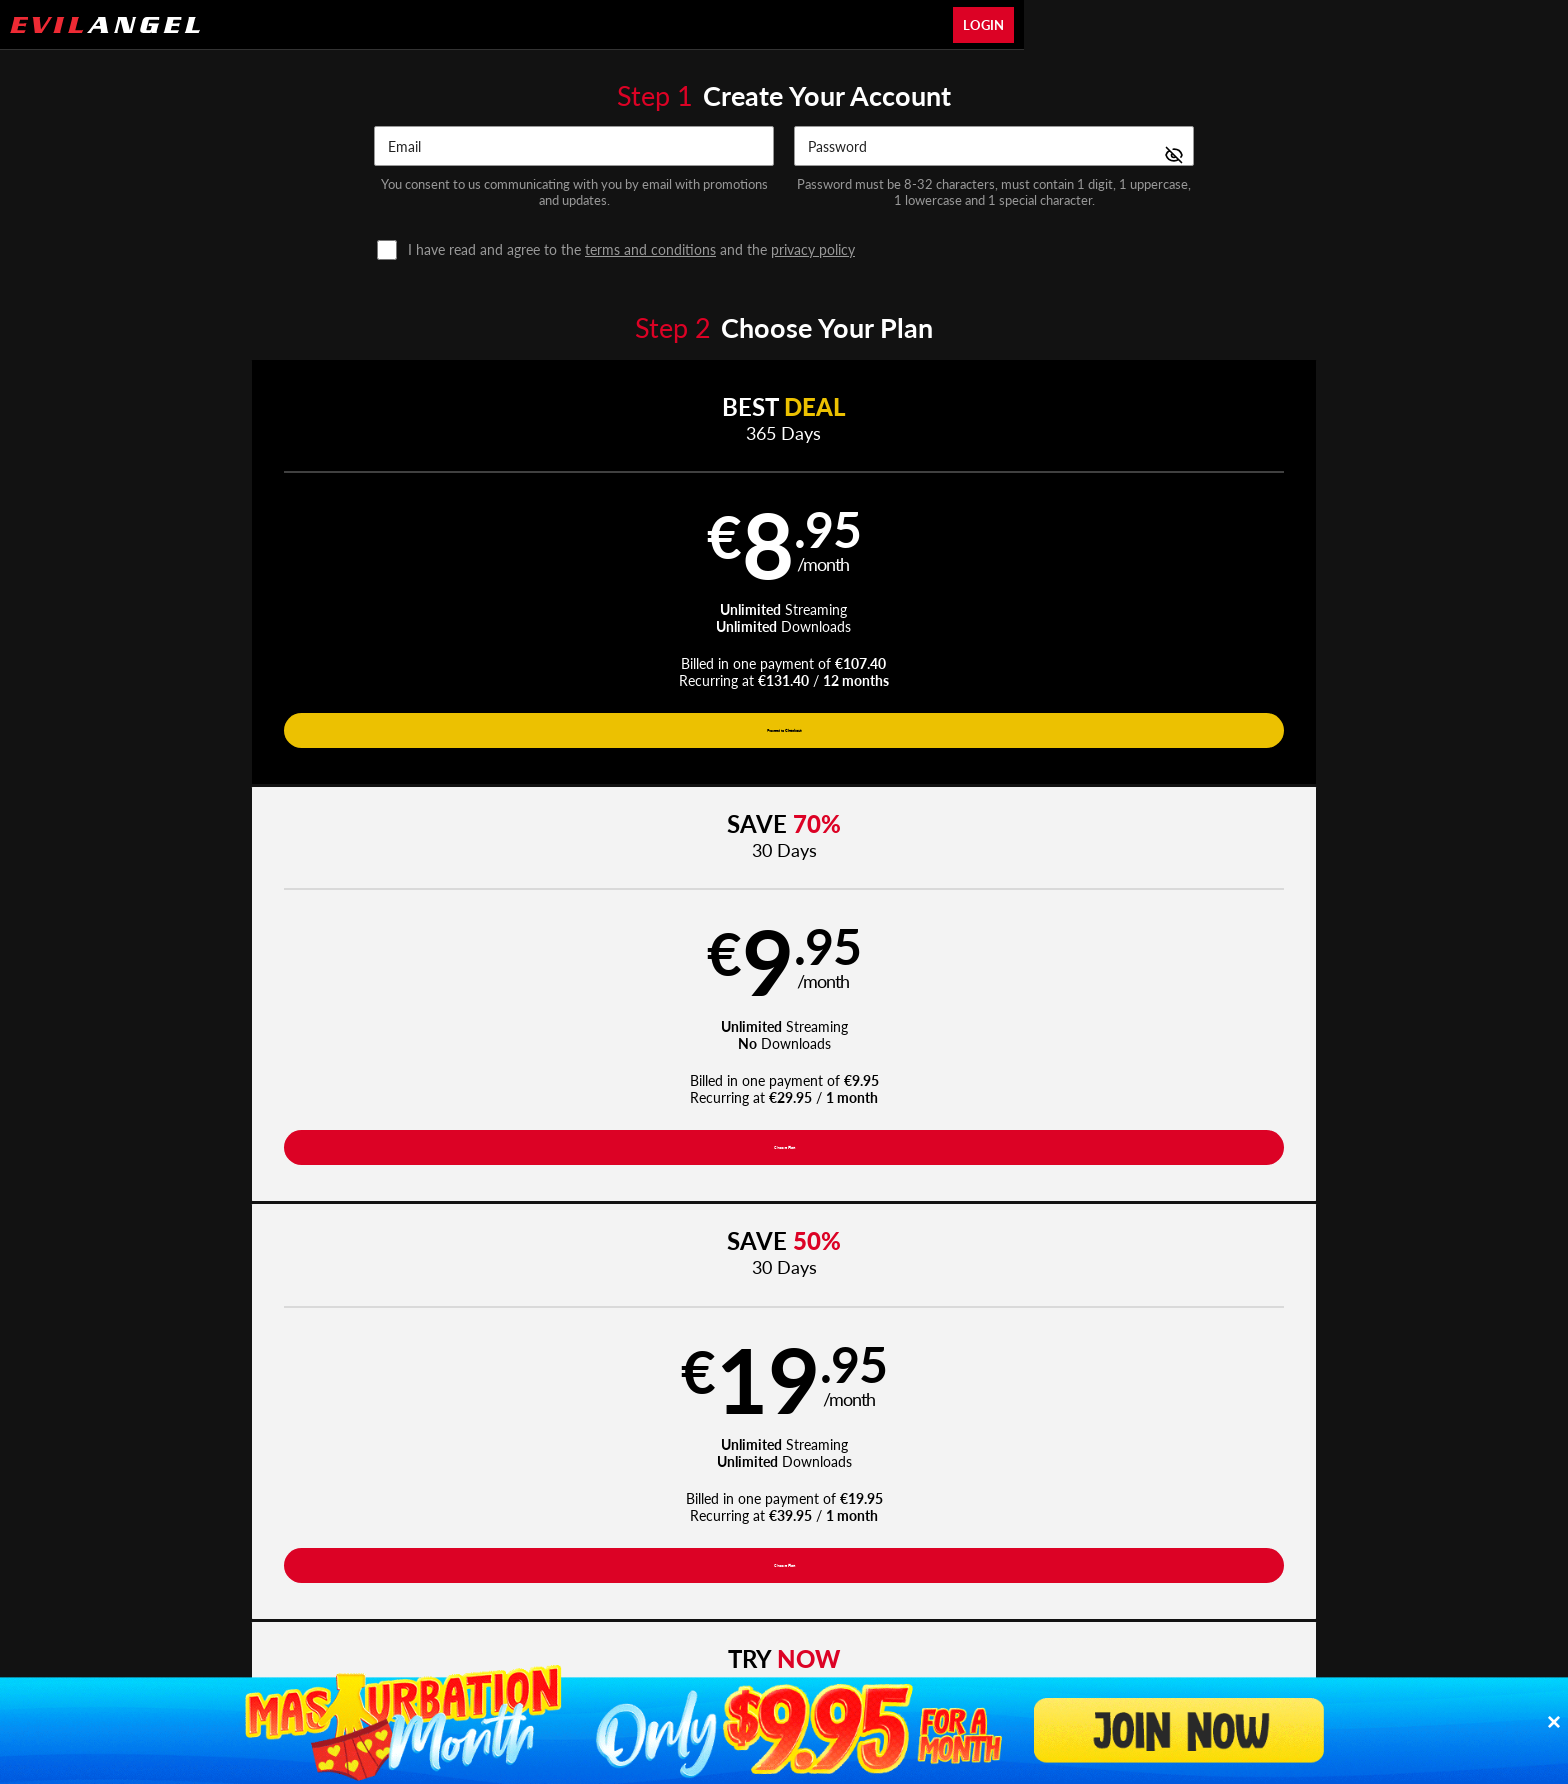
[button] (315, 580)
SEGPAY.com (924, 1532)
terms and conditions (650, 249)
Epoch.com (431, 1532)
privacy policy (813, 249)
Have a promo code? (1290, 820)
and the (631, 250)
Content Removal (1180, 1532)
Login (983, 25)
